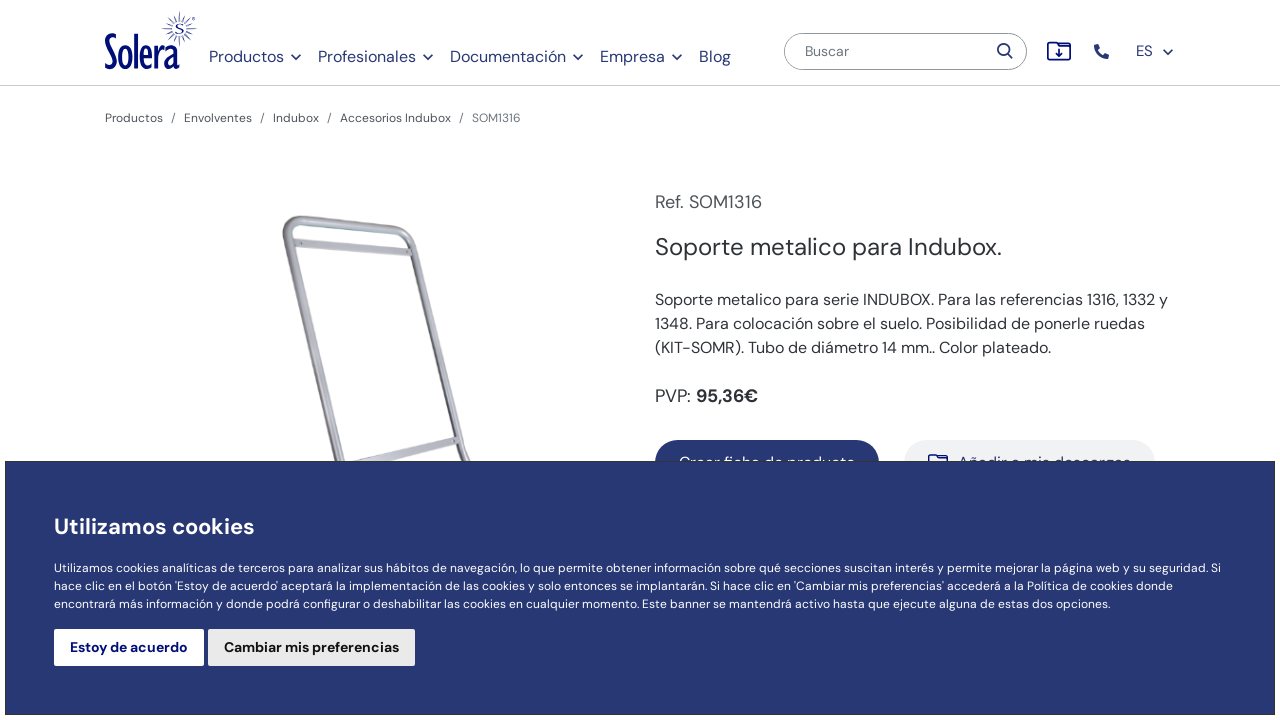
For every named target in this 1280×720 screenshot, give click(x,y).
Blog (715, 56)
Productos (246, 56)
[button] (1103, 51)
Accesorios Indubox (395, 118)
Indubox (296, 118)
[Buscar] (885, 51)
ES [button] (1155, 51)
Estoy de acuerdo (129, 647)
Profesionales (367, 56)
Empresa (632, 56)
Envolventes (218, 118)
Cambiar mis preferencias (311, 647)
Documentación (508, 56)
